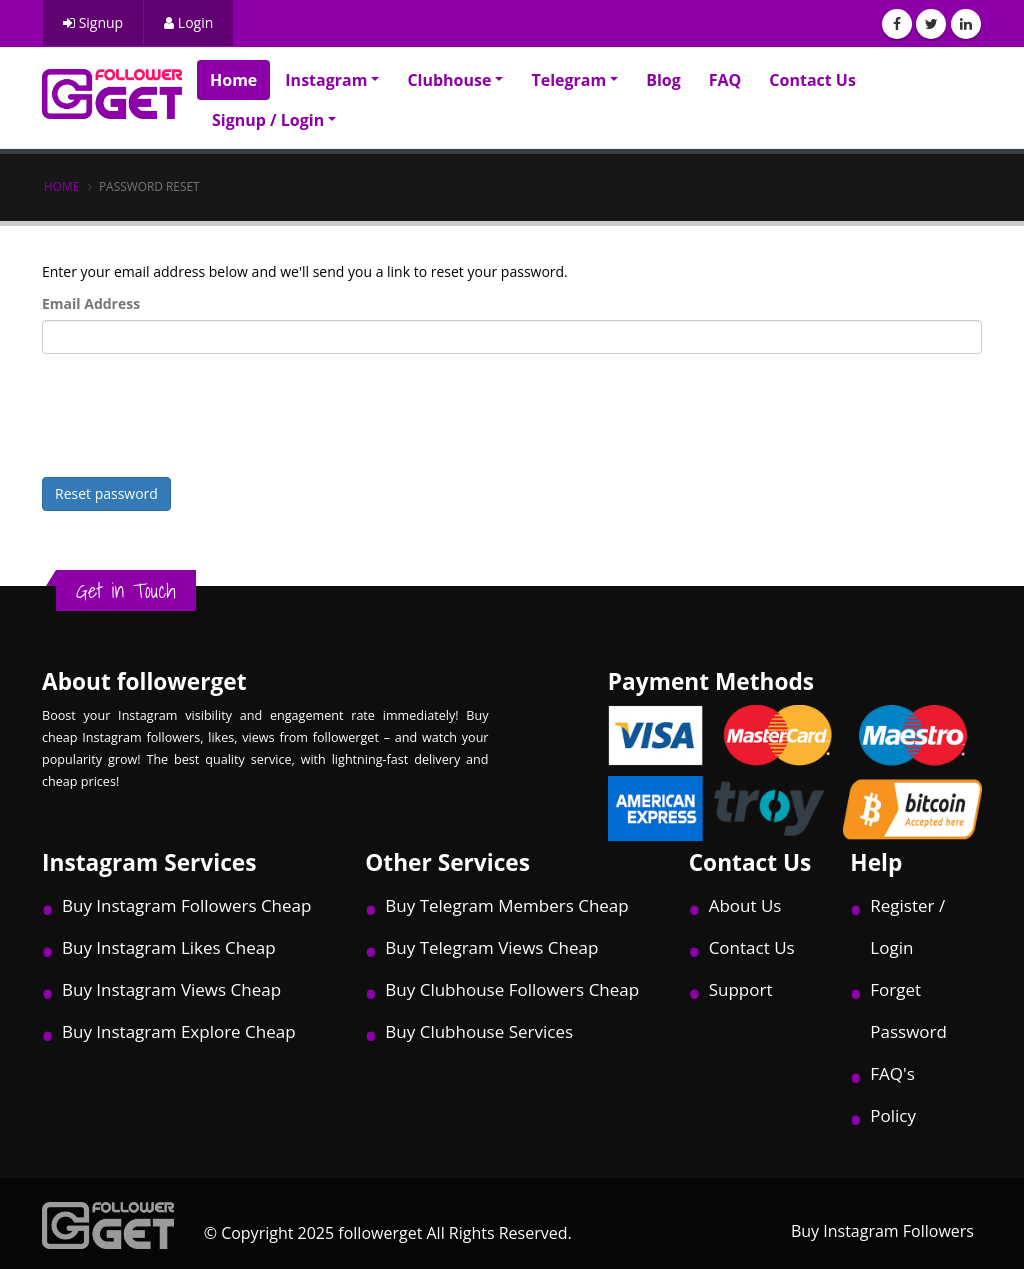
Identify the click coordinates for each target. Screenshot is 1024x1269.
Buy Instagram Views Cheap (171, 989)
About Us (745, 905)
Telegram (568, 80)
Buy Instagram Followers (882, 1231)
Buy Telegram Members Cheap (506, 905)
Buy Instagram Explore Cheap (179, 1031)
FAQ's (892, 1073)
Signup (93, 22)
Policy (893, 1115)
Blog (663, 80)
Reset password (106, 493)
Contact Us (812, 80)
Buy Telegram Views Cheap (491, 947)
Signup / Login (268, 120)
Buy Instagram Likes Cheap (169, 947)
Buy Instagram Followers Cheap (186, 905)
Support (741, 989)
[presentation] (194, 408)
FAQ (725, 80)
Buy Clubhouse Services (479, 1031)
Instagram (326, 80)
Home (233, 80)
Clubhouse (449, 80)
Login (188, 22)
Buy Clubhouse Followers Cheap (512, 989)
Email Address (91, 303)
